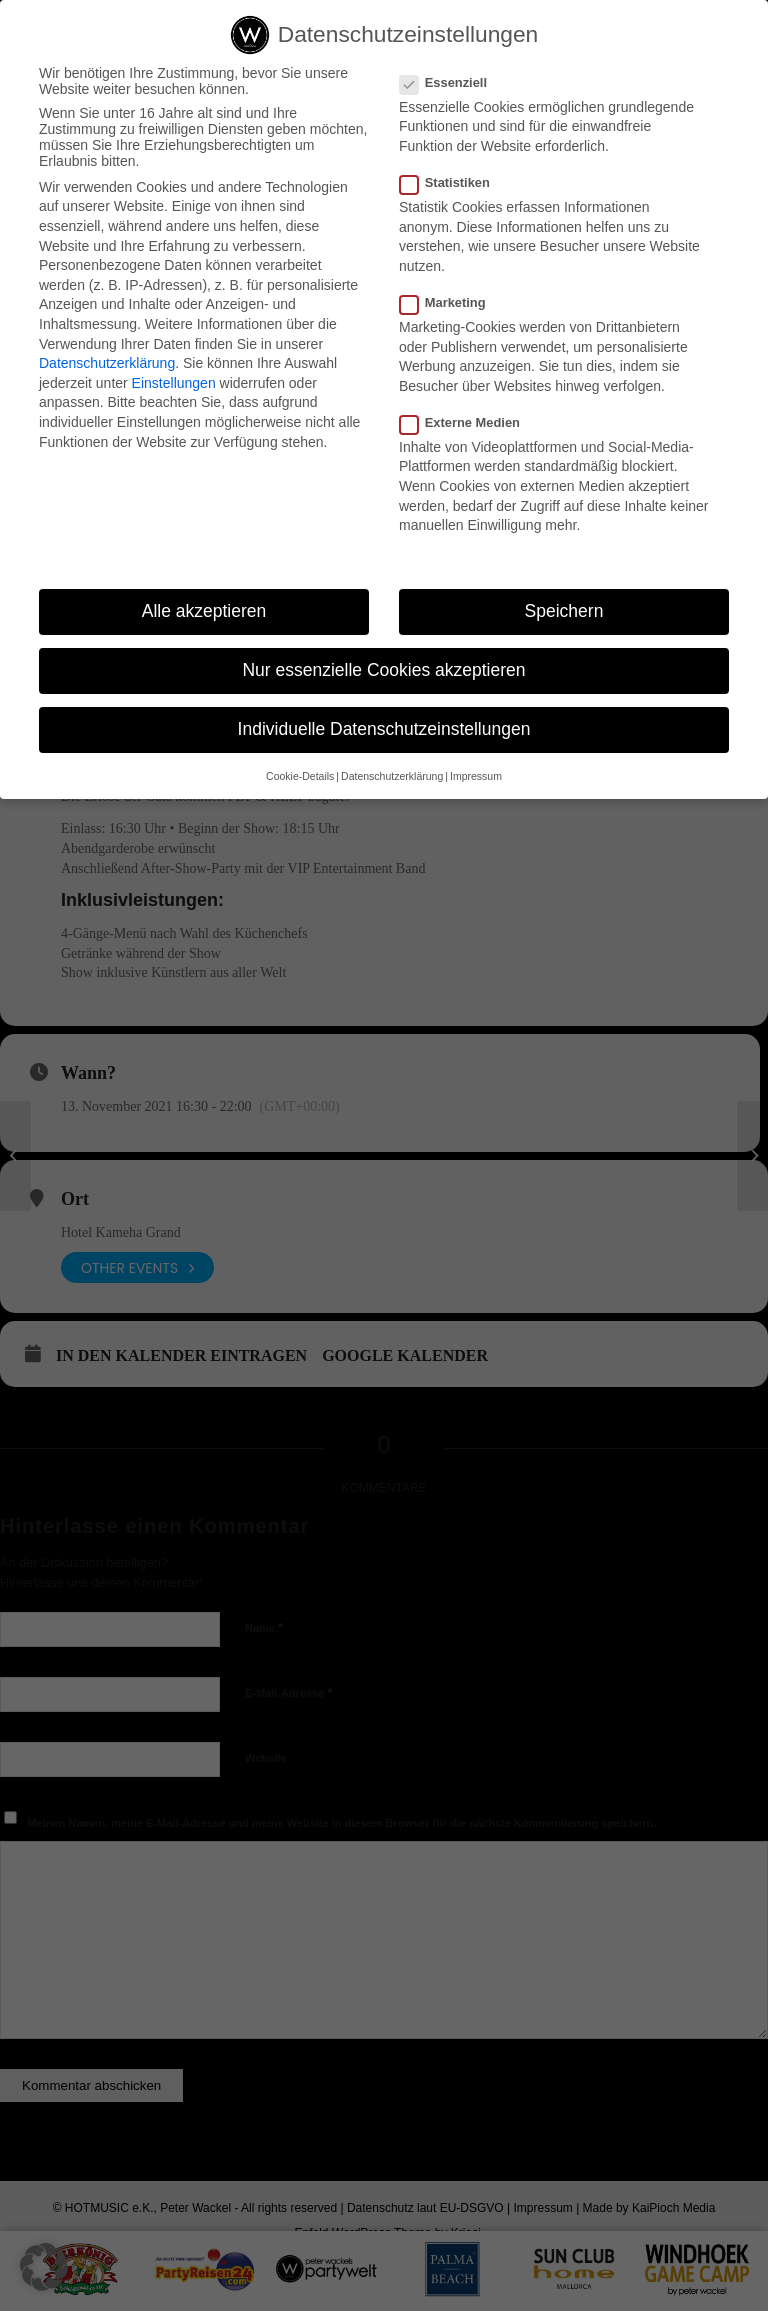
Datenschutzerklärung (107, 363)
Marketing (451, 302)
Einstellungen (174, 383)
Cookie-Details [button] (300, 776)
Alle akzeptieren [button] (204, 611)
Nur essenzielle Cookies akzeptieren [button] (383, 670)
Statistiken (453, 182)
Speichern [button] (564, 611)
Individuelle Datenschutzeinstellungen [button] (384, 729)
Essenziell (451, 82)
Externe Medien (468, 422)
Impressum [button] (476, 776)
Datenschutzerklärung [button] (392, 776)
